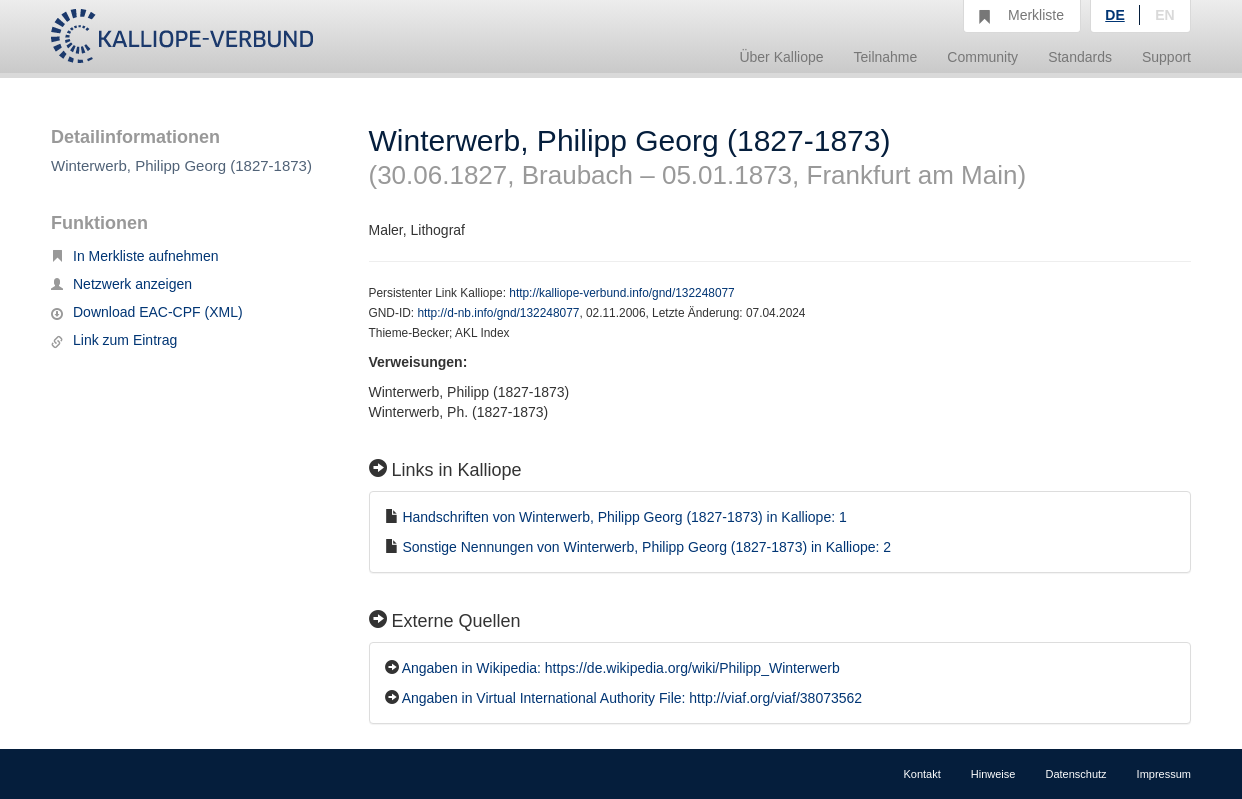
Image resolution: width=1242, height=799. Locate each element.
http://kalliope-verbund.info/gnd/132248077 (621, 293)
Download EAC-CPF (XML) (147, 312)
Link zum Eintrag (114, 340)
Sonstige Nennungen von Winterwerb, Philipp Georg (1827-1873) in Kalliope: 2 (646, 547)
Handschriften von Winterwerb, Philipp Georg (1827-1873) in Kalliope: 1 (624, 517)
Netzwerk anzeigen (121, 284)
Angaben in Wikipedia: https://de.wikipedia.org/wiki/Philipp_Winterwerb (621, 668)
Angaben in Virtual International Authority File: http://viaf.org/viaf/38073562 (632, 698)
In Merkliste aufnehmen (135, 256)
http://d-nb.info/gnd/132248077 (498, 313)
